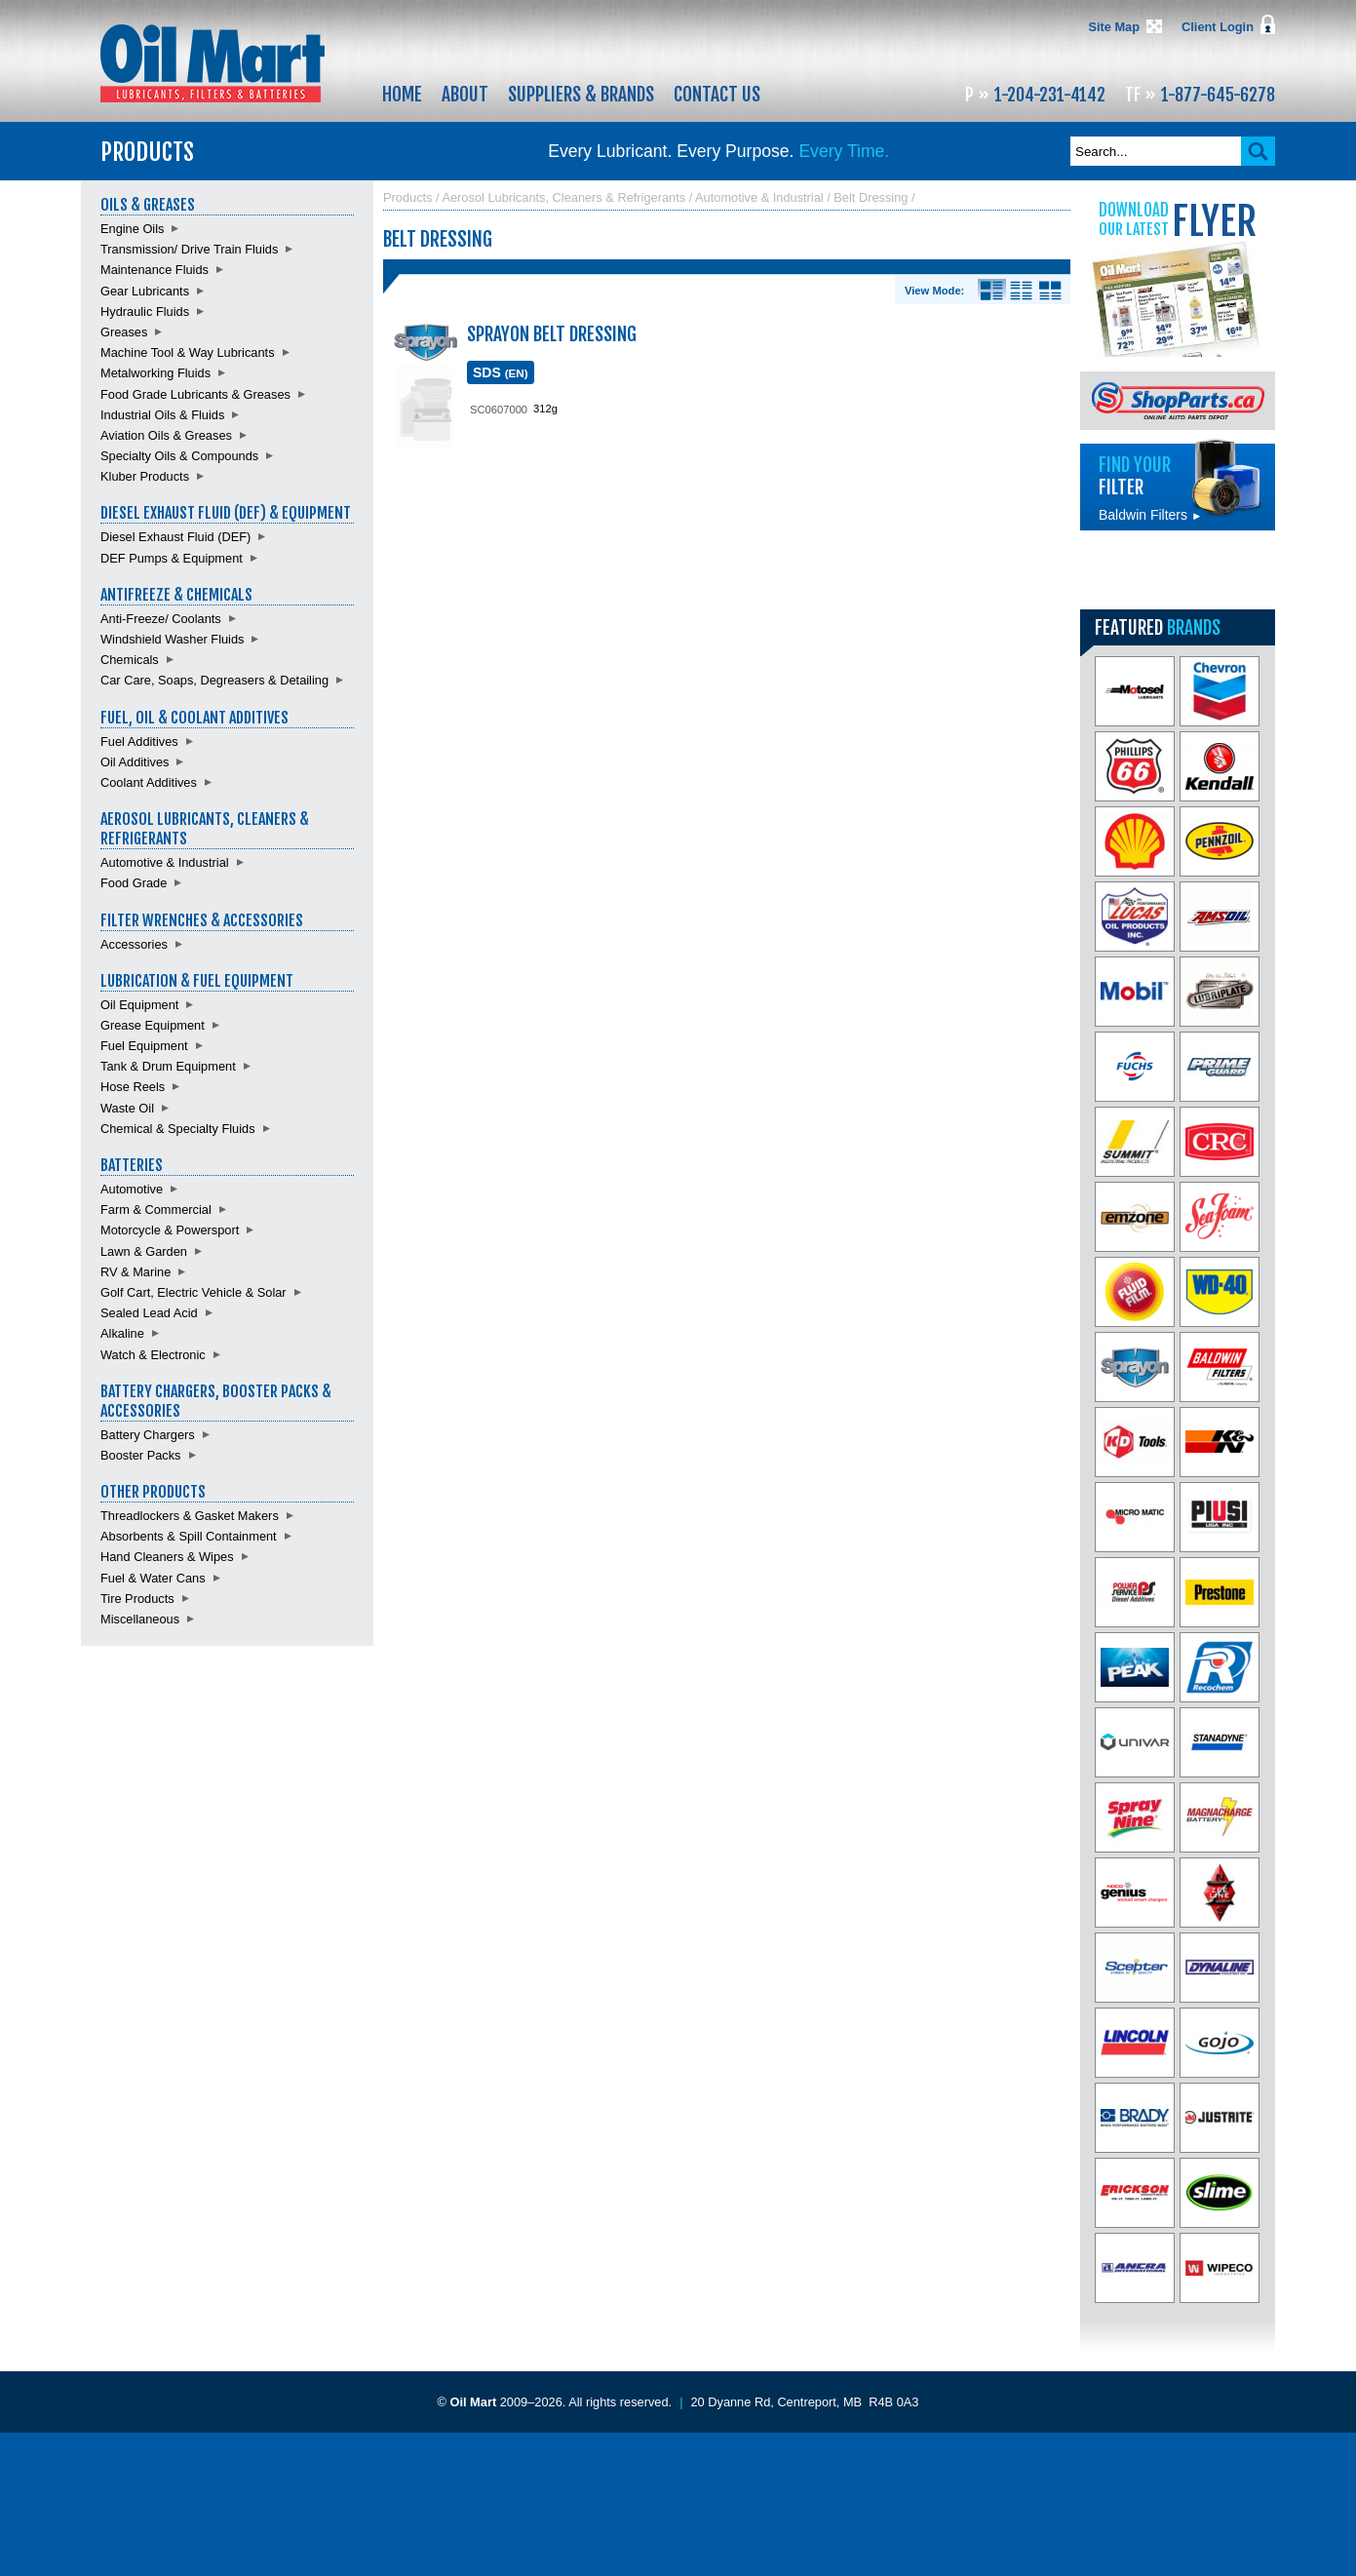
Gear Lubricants (144, 291)
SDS (500, 372)
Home (402, 94)
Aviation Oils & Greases (166, 435)
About (465, 94)
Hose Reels (132, 1086)
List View (1021, 290)
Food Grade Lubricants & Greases (195, 394)
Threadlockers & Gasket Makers (189, 1515)
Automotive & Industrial (164, 862)
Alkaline (122, 1333)
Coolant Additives (148, 782)
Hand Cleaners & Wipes (167, 1556)
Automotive (131, 1189)
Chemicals (129, 659)
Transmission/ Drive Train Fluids (189, 249)
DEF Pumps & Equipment (171, 558)
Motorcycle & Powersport (169, 1230)
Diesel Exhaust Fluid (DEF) (175, 536)
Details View (992, 290)
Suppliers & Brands (581, 94)
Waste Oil (127, 1108)
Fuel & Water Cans (153, 1578)
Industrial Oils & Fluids (162, 415)
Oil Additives (134, 762)
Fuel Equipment (144, 1045)
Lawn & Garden (143, 1251)
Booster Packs (140, 1455)
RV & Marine (135, 1272)
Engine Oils (132, 228)
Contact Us (717, 94)
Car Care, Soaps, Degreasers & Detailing (214, 680)
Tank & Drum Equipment (168, 1066)
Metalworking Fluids (155, 373)
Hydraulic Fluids (144, 311)
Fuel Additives (139, 741)
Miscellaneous (139, 1619)
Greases (123, 332)
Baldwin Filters (1150, 515)
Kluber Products (144, 476)
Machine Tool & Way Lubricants (187, 352)
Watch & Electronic (153, 1354)
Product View (1050, 290)
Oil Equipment (139, 1004)
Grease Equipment (152, 1025)
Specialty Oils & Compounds (179, 456)
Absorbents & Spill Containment (188, 1536)
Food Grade (133, 883)
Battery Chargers (147, 1434)
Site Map (1114, 27)
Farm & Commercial (156, 1209)
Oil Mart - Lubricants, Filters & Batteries (212, 63)
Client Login (1218, 27)
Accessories (134, 944)
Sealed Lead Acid (149, 1313)
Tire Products (137, 1598)
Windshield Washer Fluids (172, 639)
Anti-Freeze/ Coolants (160, 618)
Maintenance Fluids (154, 269)
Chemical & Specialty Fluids (177, 1128)
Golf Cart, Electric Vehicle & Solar (193, 1292)
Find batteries (1177, 570)
